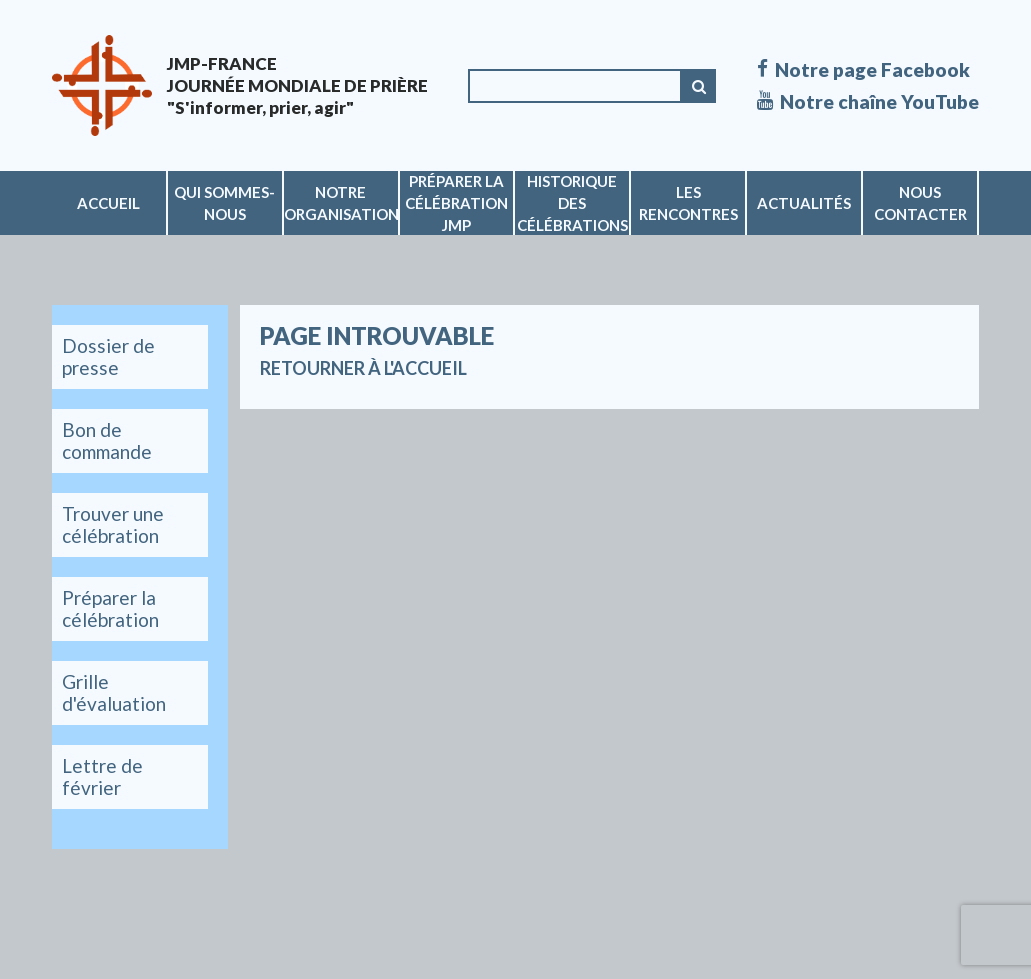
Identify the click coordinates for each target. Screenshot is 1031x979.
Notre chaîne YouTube (868, 102)
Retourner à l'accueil (363, 368)
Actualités (804, 203)
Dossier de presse (108, 356)
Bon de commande (107, 440)
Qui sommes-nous (224, 203)
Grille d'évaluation (114, 692)
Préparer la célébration (110, 608)
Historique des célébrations (572, 203)
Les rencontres (688, 203)
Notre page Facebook (863, 70)
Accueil (108, 203)
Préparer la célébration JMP (456, 203)
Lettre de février (102, 776)
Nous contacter (920, 203)
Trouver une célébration (113, 524)
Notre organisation (341, 203)
